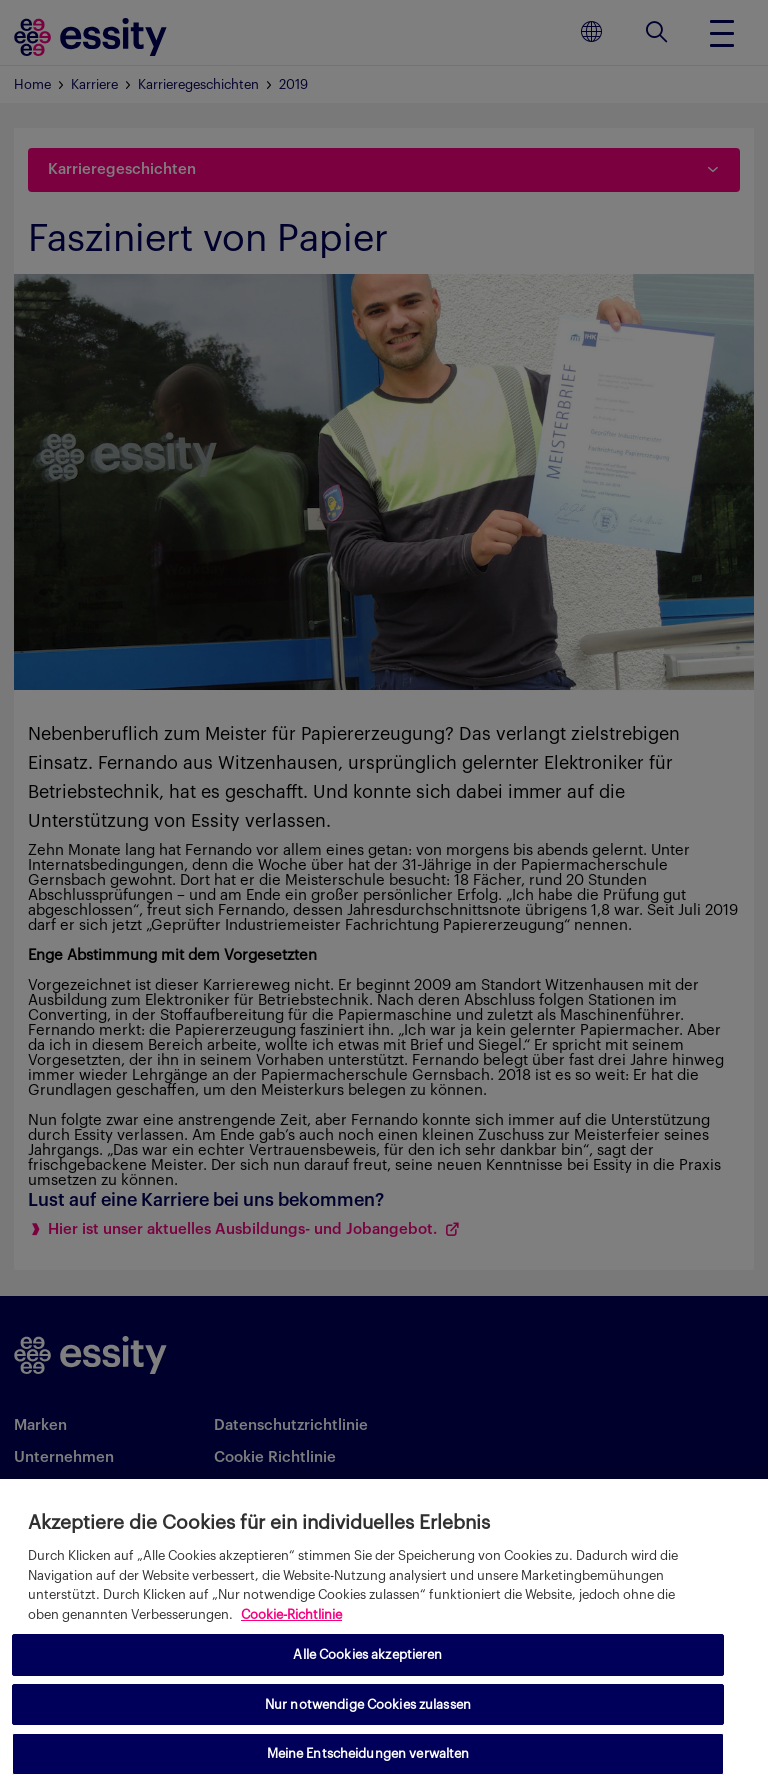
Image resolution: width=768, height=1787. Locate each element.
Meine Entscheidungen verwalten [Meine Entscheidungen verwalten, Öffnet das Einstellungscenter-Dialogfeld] (368, 1753)
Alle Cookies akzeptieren (367, 1654)
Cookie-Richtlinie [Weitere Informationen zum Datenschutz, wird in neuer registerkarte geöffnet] (291, 1614)
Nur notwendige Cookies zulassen (368, 1704)
